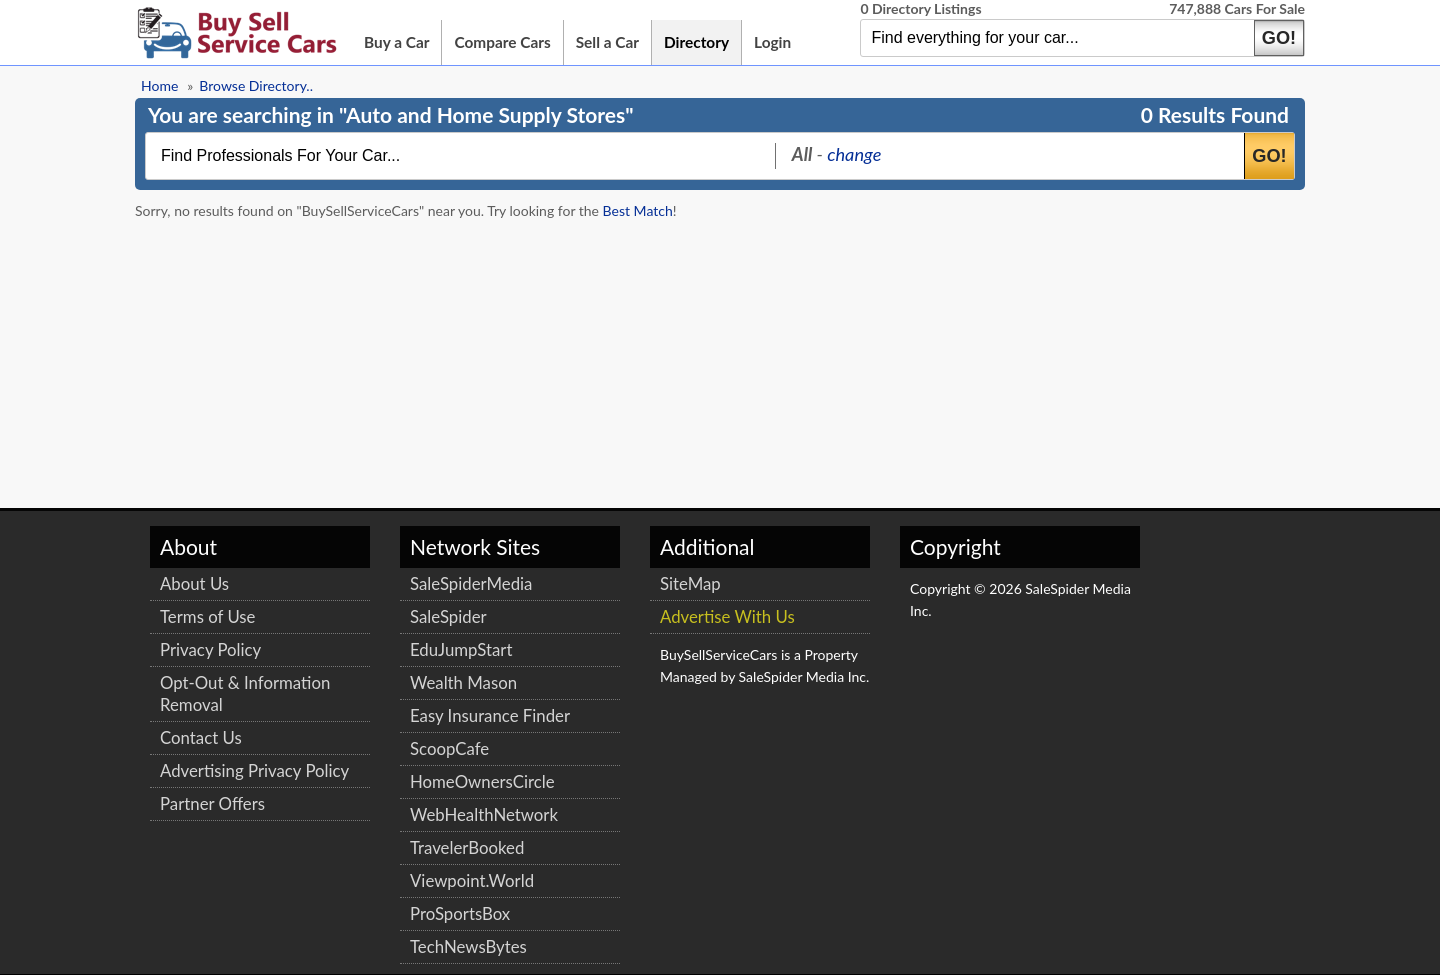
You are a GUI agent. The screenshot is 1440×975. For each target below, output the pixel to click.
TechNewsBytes (468, 946)
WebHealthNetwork (484, 814)
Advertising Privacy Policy (254, 770)
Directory (696, 42)
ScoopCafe (449, 748)
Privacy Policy (210, 649)
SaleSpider (448, 616)
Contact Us (201, 737)
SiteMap (690, 583)
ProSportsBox (460, 913)
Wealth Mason (463, 682)
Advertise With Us (727, 616)
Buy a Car (396, 42)
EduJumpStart (461, 649)
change (854, 154)
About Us (194, 583)
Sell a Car (607, 42)
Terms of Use (207, 616)
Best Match (638, 210)
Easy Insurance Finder (490, 715)
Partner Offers (212, 803)
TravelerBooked (467, 847)
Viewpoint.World (472, 880)
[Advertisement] (1155, 333)
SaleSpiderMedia (471, 583)
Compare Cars (502, 42)
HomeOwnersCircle (482, 781)
